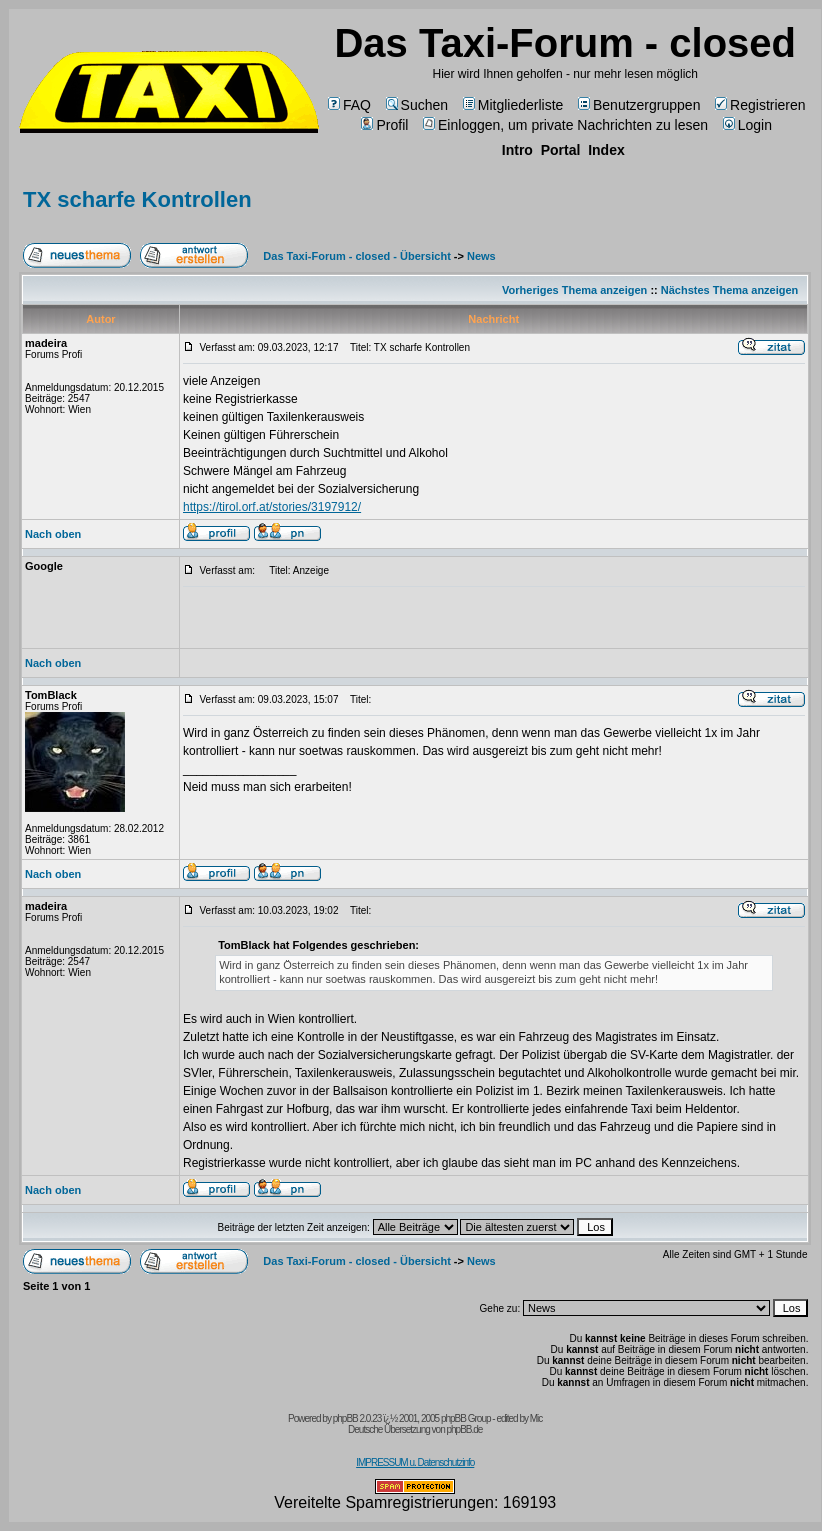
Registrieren (760, 105)
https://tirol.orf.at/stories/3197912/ (272, 507)
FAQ (349, 105)
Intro (517, 150)
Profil (384, 125)
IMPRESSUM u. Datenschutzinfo (415, 1462)
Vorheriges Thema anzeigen (574, 290)
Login (747, 125)
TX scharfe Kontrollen (137, 199)
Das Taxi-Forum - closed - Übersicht (356, 256)
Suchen (417, 105)
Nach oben (53, 534)
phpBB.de (464, 1429)
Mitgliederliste (513, 105)
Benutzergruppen (639, 105)
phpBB (345, 1418)
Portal (561, 150)
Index (606, 150)
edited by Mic (519, 1418)
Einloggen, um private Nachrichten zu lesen (565, 125)
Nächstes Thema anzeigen (730, 290)
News (481, 256)
